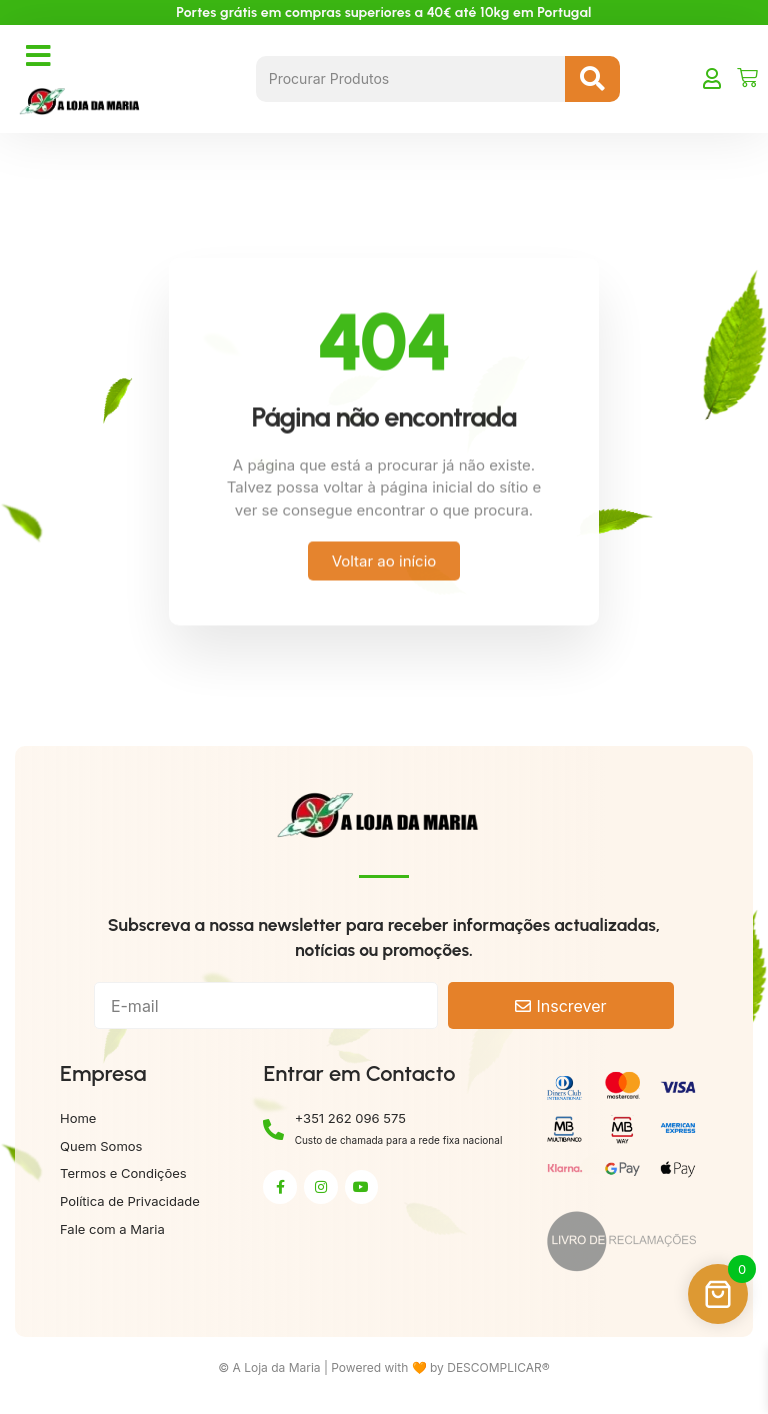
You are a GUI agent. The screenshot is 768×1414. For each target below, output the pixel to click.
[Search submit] (592, 79)
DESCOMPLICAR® (498, 1367)
